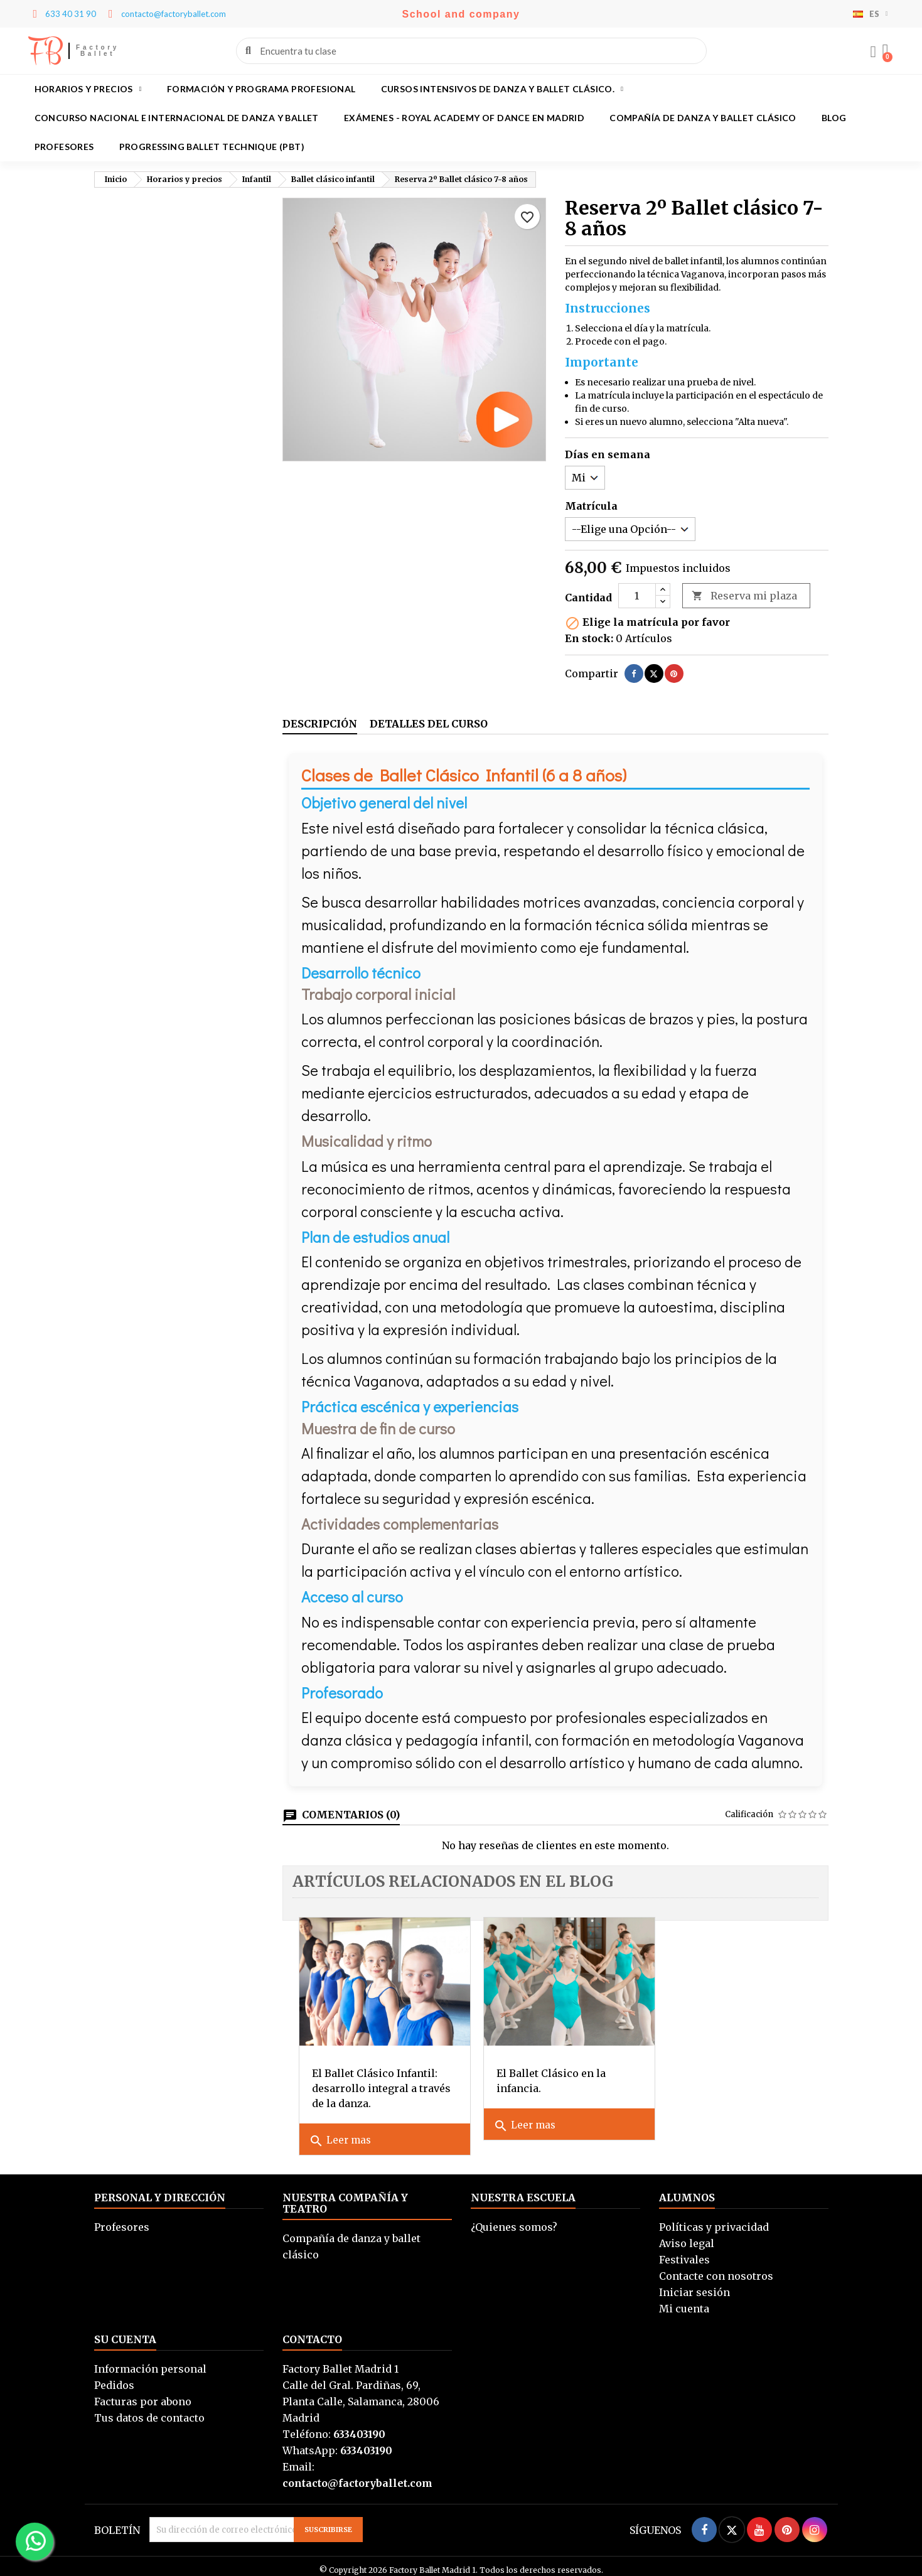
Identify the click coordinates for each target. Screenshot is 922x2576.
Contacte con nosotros (716, 2268)
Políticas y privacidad (714, 2219)
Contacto (312, 2331)
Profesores (64, 146)
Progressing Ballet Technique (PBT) (212, 146)
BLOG (834, 117)
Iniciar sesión (694, 2284)
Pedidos (114, 2377)
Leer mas (340, 2132)
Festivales (684, 2251)
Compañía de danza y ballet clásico (702, 117)
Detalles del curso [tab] (429, 723)
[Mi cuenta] (872, 52)
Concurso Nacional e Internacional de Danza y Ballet (177, 117)
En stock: (589, 638)
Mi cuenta (684, 2300)
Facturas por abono (142, 2393)
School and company (461, 14)
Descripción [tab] (319, 723)
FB (45, 51)
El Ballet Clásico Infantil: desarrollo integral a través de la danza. (374, 2080)
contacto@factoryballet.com (357, 2475)
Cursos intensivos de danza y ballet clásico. (502, 89)
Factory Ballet (97, 50)
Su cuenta (125, 2331)
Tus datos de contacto (149, 2409)
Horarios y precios (88, 89)
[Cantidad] (637, 595)
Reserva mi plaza (744, 596)
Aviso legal (686, 2235)
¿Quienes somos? (514, 2219)
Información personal (150, 2360)
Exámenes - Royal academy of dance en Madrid (464, 117)
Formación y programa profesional (261, 88)
